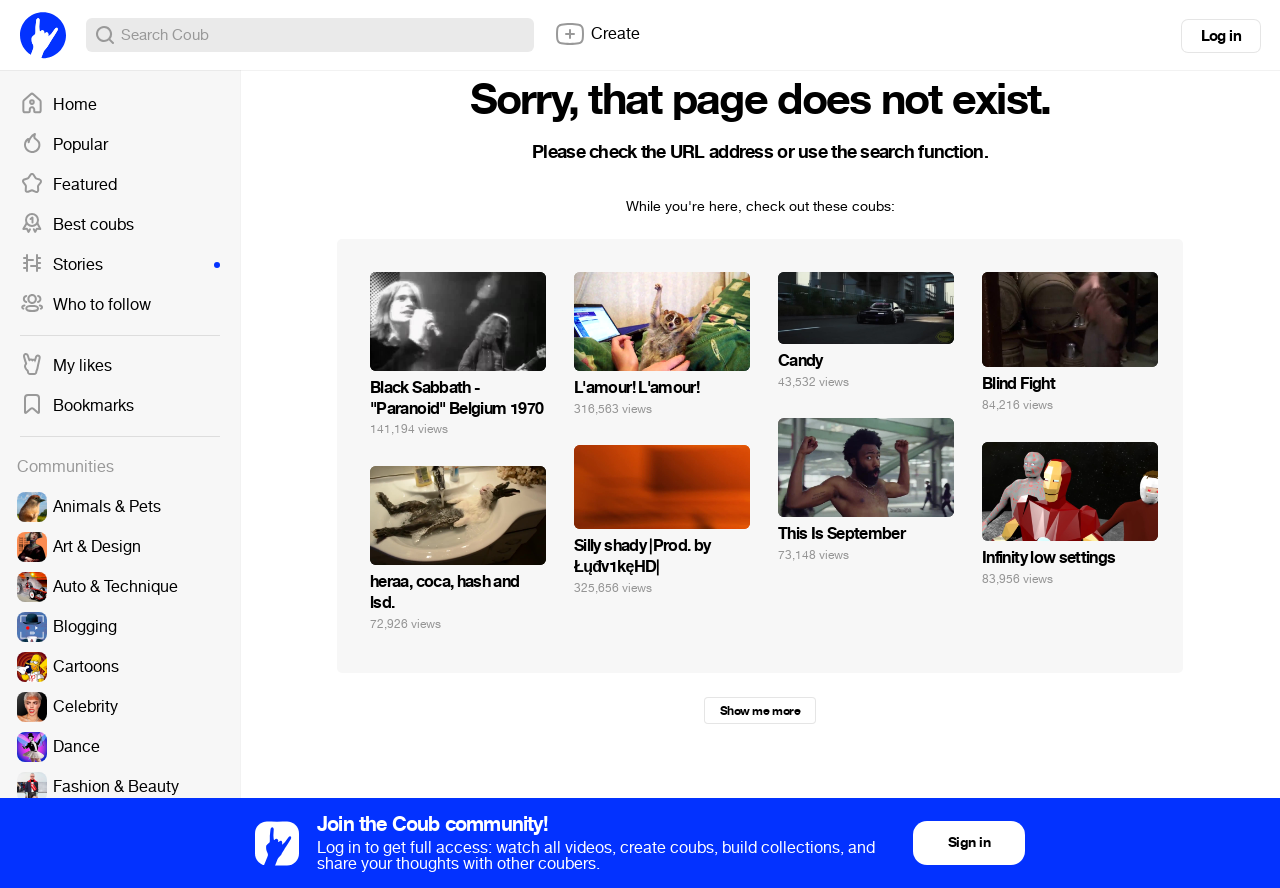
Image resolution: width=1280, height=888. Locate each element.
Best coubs (77, 225)
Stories (120, 265)
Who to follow (85, 305)
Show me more (760, 711)
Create (597, 34)
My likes (66, 366)
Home (58, 105)
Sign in (969, 842)
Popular (64, 145)
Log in (1221, 36)
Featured (68, 185)
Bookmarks (77, 406)
